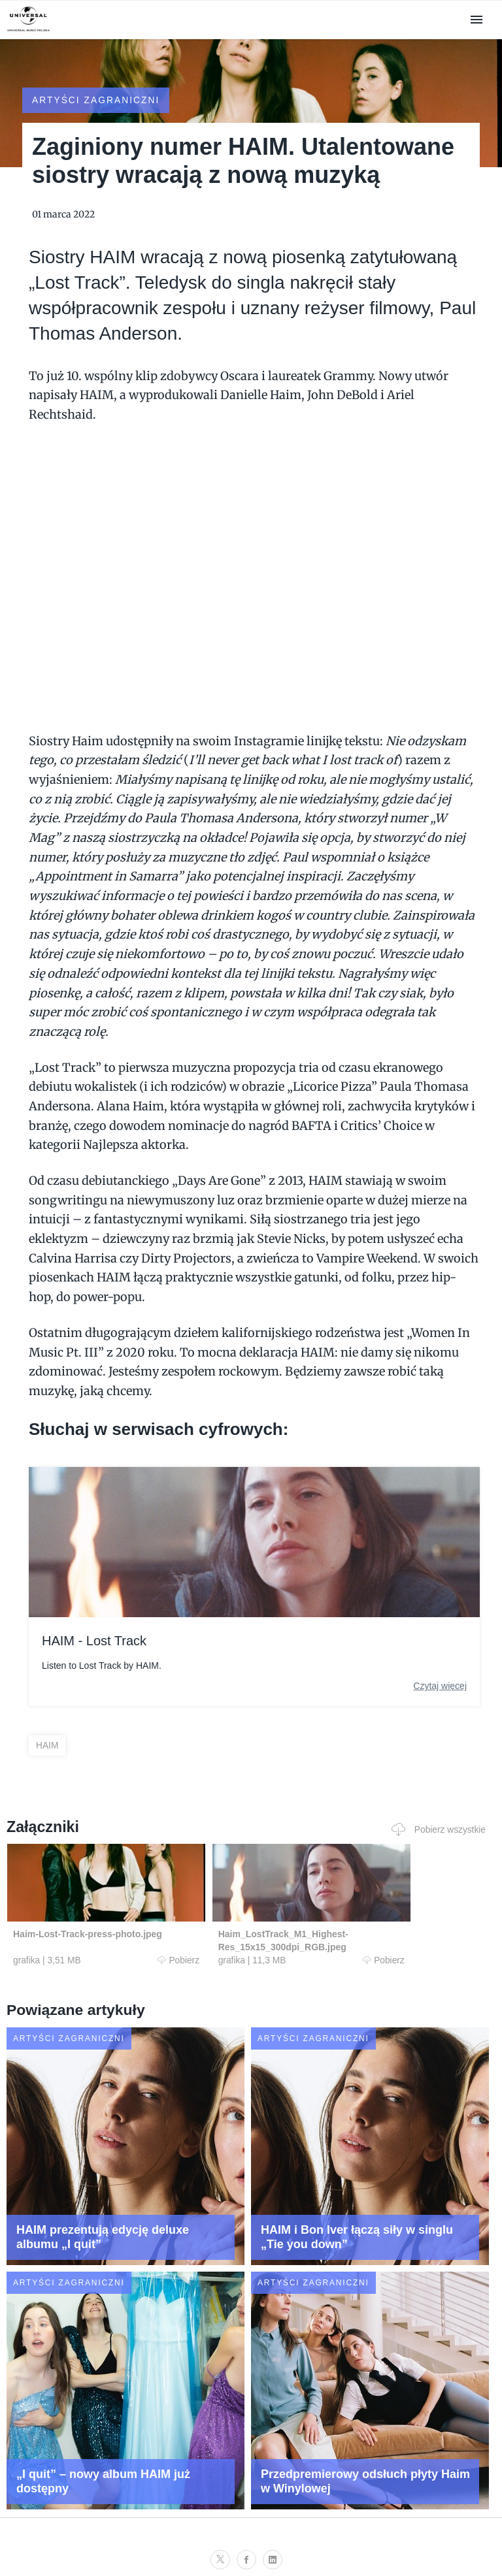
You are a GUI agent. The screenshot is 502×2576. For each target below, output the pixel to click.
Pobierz (135, 1947)
